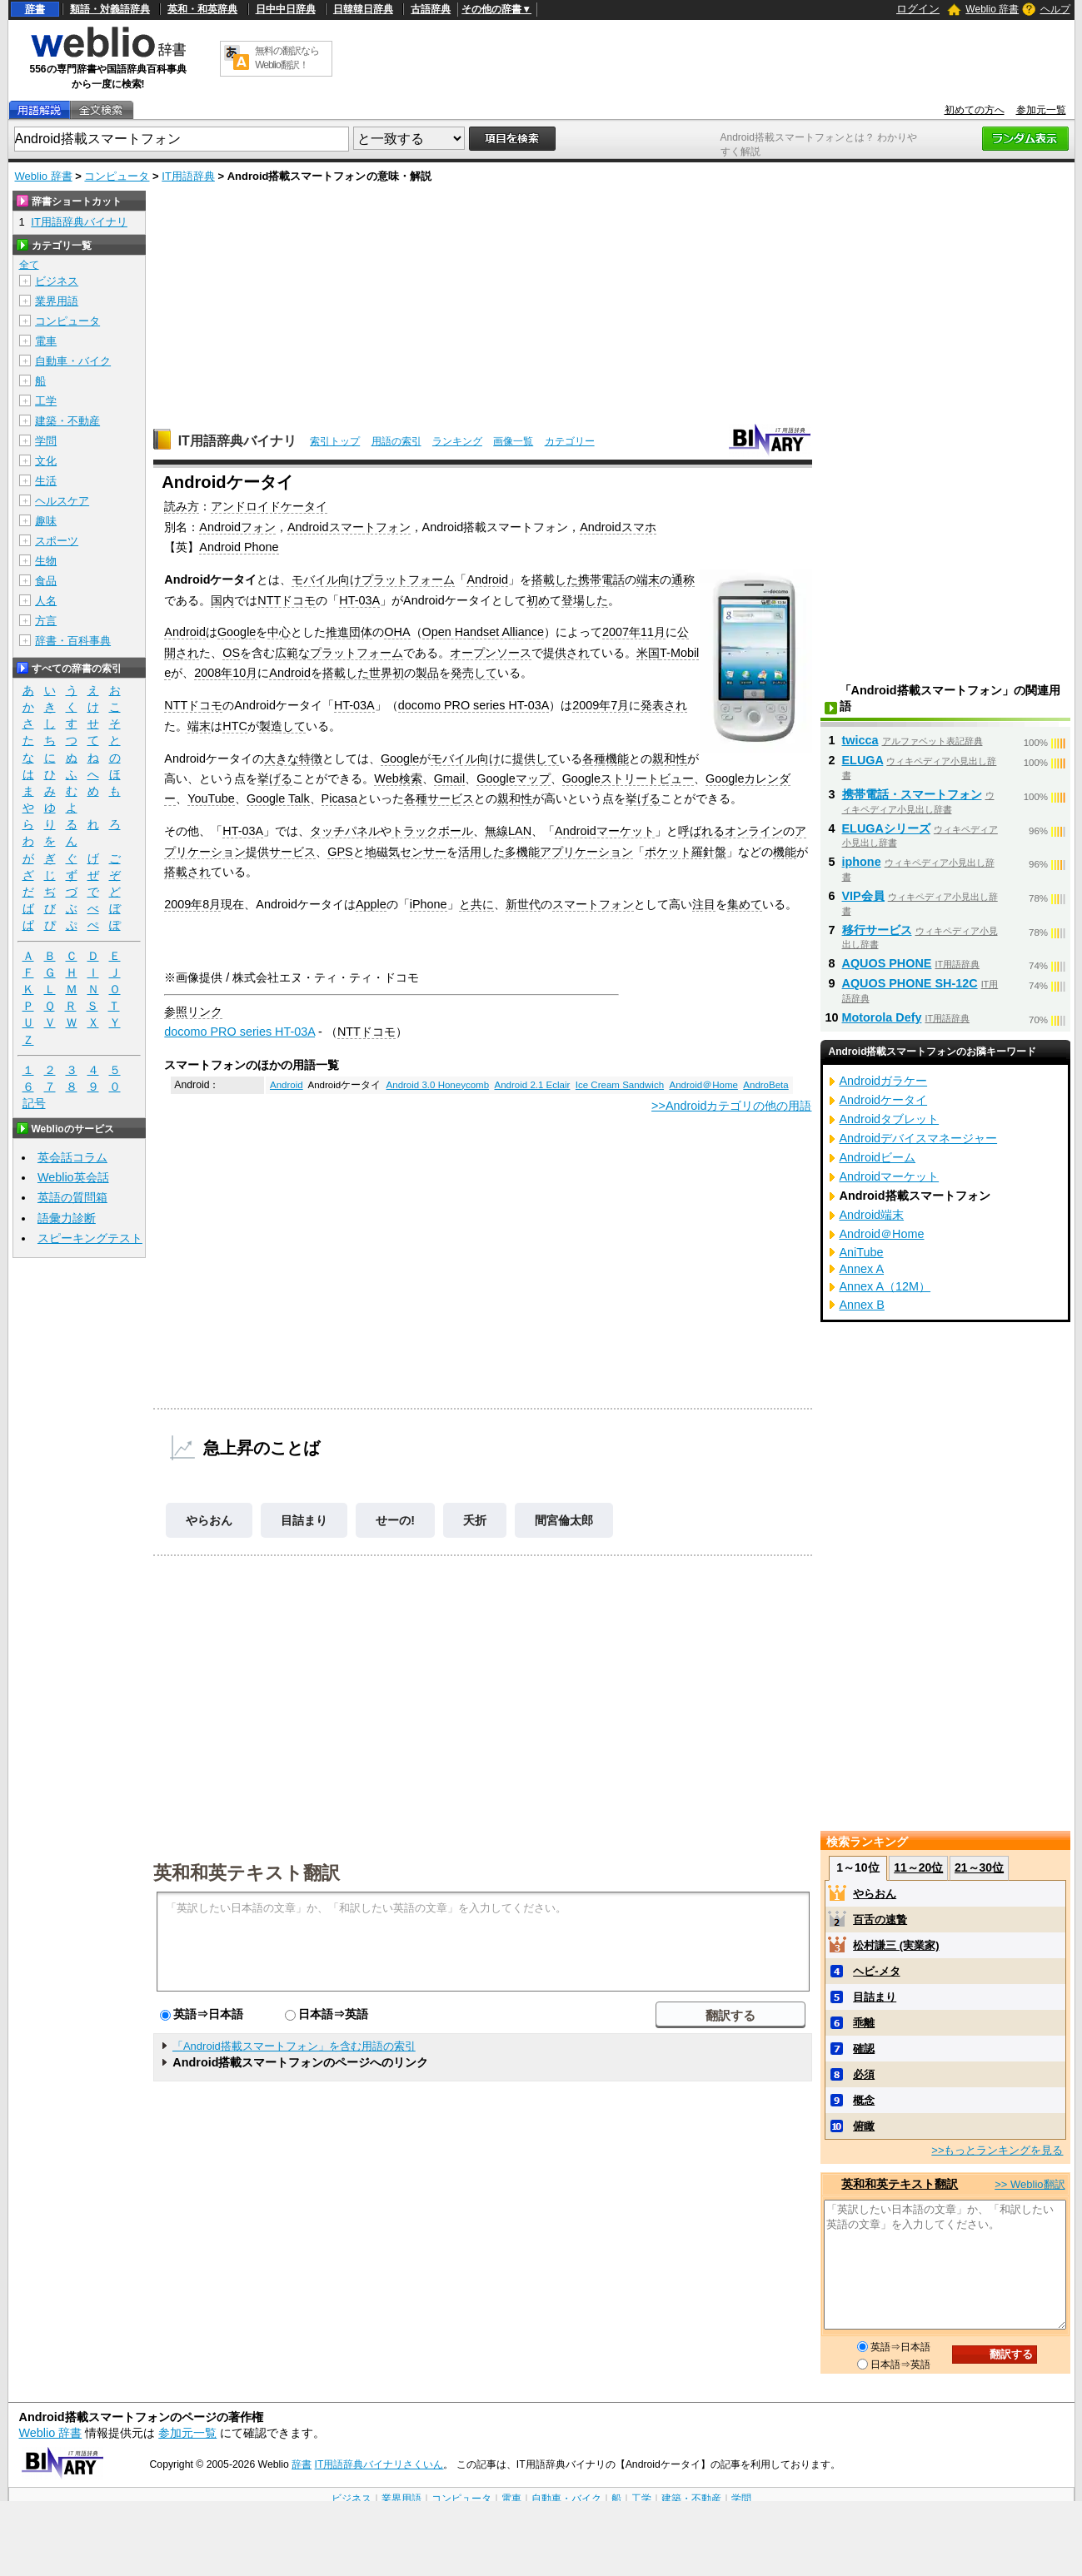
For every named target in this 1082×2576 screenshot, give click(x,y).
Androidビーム (878, 1157)
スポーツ (56, 541)
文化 (46, 461)
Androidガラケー (884, 1080)
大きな (281, 758)
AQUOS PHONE (887, 963)
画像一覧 (513, 441)
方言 (46, 620)
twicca (860, 740)
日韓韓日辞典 (363, 9)
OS (231, 652)
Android (487, 579)
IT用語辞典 (188, 176)
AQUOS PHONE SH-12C (910, 983)
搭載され (187, 871)
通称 (683, 579)
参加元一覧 (1041, 110)
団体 (360, 632)
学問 (46, 441)
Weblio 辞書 (992, 9)
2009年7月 (600, 705)
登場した (584, 600)
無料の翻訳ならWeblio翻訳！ (287, 58)
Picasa (339, 798)
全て (29, 265)
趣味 (46, 521)
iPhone (428, 904)
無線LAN (508, 831)
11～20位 (918, 1867)
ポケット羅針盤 (685, 851)
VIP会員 (863, 896)
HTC (234, 726)
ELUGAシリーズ (886, 828)
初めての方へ (975, 110)
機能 (784, 851)
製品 (427, 672)
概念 (864, 2100)
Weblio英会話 (73, 1177)
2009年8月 (192, 904)
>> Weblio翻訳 (1030, 2184)
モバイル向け (326, 579)
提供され (566, 652)
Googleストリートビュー (628, 778)
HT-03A (359, 600)
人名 (46, 600)
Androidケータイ (884, 1099)
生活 (46, 481)
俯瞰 (864, 2126)
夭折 (474, 1520)
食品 (46, 580)
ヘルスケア (62, 501)
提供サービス (281, 851)
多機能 (522, 851)
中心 (279, 632)
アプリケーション (586, 851)
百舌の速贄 (880, 1919)
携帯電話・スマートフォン (912, 794)
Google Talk (278, 798)
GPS (339, 851)
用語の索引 (396, 441)
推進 (337, 632)
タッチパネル (345, 831)
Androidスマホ (618, 527)
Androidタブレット (890, 1119)
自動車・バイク (73, 361)
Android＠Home (703, 1085)
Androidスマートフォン (349, 527)
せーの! (395, 1520)
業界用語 (56, 301)
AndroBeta (765, 1085)
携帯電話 (601, 579)
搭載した (554, 579)
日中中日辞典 (286, 9)
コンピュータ (116, 176)
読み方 (181, 506)
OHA (397, 632)
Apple (371, 904)
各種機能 (605, 758)
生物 (46, 560)
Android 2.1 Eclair (533, 1085)
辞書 (35, 9)
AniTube (862, 1252)
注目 (704, 904)
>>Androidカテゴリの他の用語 (731, 1105)
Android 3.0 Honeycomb (438, 1085)
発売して (474, 672)
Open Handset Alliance (483, 632)
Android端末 (872, 1214)
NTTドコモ (286, 600)
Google (236, 632)
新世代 (523, 904)
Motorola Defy (882, 1017)
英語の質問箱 (72, 1197)
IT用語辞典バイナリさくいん (379, 2464)
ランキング (457, 441)
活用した (481, 851)
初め (538, 600)
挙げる (274, 778)
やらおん (209, 1520)
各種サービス (439, 798)
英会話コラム (72, 1157)
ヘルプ (1055, 9)
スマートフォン (593, 904)
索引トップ (335, 441)
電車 (46, 341)
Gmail (450, 778)
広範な (292, 652)
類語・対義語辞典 (110, 9)
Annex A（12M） (885, 1286)
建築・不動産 (67, 421)
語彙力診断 (66, 1218)
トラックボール (432, 831)
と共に (476, 904)
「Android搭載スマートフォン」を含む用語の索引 (294, 2046)
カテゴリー (570, 441)
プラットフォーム (408, 579)
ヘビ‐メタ (876, 1971)
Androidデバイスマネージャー (919, 1138)
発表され (664, 705)
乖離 (864, 2023)
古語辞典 (431, 9)
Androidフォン (237, 527)
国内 (222, 600)
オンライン (754, 831)
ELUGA (863, 760)
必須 (864, 2074)
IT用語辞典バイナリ (237, 441)
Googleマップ (513, 778)
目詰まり (304, 1520)
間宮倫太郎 (564, 1520)
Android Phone (238, 547)
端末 (648, 579)
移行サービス (877, 930)
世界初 (386, 672)
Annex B (862, 1304)
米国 (648, 652)
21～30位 (979, 1867)
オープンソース (490, 652)
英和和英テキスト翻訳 (246, 1871)
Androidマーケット (605, 831)
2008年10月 (225, 672)
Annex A (862, 1269)
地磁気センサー (405, 851)
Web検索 (397, 778)
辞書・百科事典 (73, 640)
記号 (34, 1103)
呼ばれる (701, 831)
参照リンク (193, 1011)
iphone (861, 861)
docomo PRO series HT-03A (474, 705)
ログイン (918, 8)
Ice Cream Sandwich (620, 1085)
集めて (744, 904)
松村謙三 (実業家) (896, 1945)
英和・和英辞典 (202, 9)
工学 (46, 401)
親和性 (669, 758)
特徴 (310, 758)
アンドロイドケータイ (269, 506)
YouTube (211, 798)
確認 (864, 2048)
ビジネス (56, 281)
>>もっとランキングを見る (997, 2150)
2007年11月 (634, 632)
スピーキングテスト (89, 1238)
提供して (535, 758)
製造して (282, 726)
